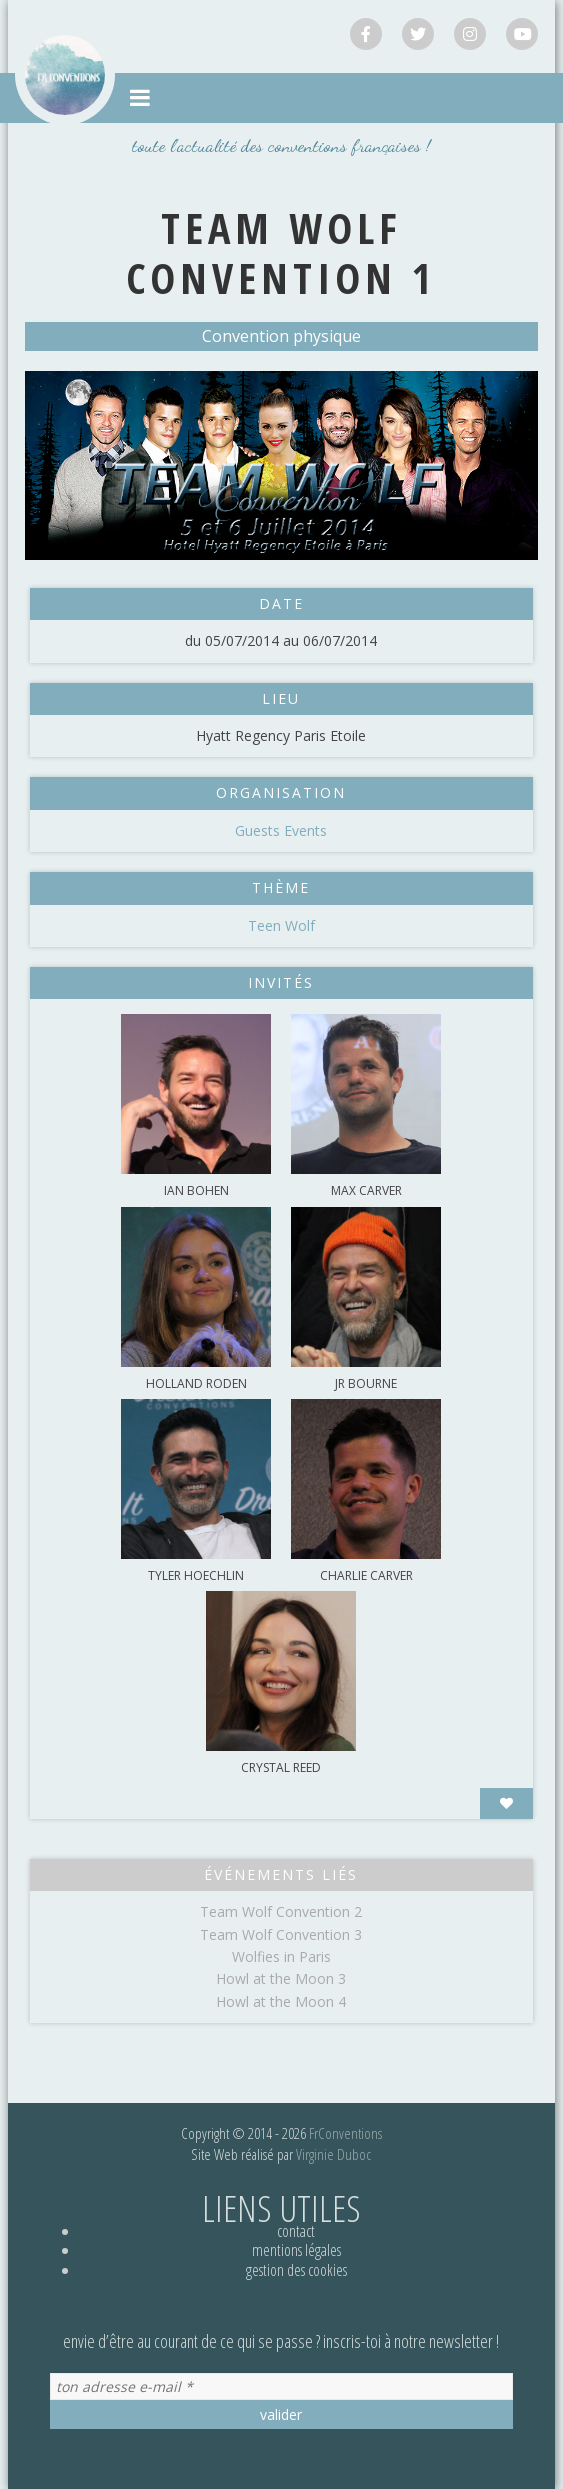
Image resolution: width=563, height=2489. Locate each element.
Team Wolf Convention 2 (281, 1911)
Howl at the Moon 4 (281, 2001)
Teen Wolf (281, 925)
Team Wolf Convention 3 (281, 1934)
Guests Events (281, 830)
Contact (296, 2231)
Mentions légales (296, 2250)
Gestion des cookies (296, 2270)
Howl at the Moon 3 (281, 1978)
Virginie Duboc (333, 2154)
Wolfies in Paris (281, 1956)
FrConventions (345, 2133)
